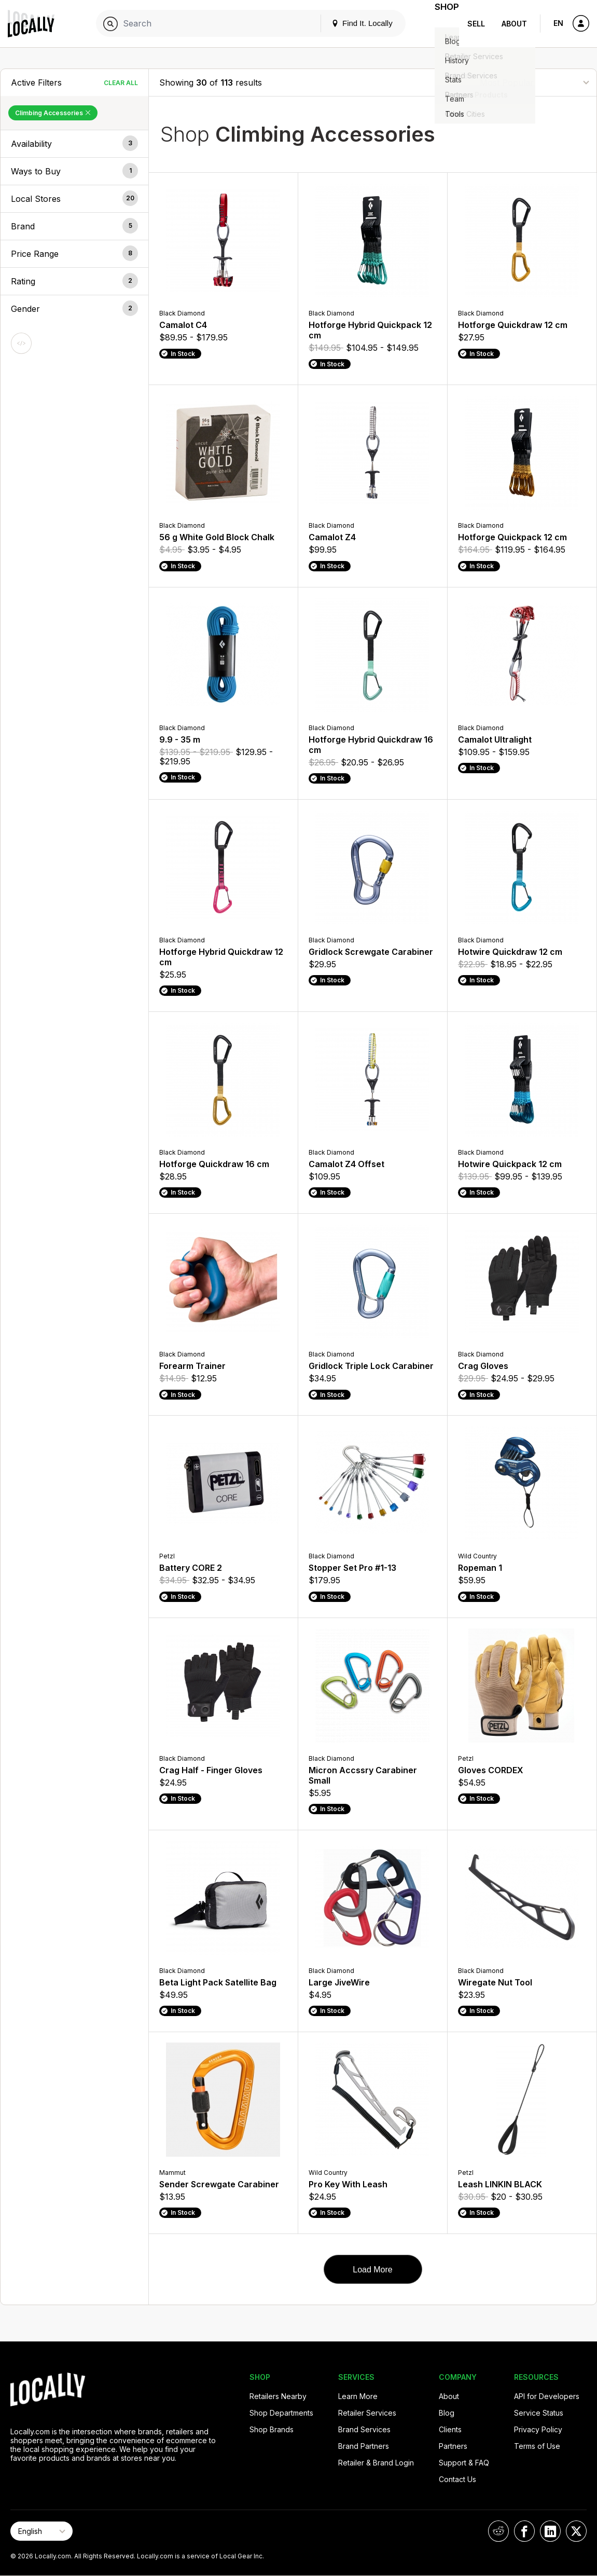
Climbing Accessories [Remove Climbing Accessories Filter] (53, 113)
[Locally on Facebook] (524, 2531)
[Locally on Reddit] (498, 2531)
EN (558, 23)
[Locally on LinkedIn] (550, 2531)
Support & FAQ (464, 2462)
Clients (450, 2429)
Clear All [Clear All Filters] (121, 83)
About (514, 23)
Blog (446, 2412)
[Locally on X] (576, 2531)
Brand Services (364, 2429)
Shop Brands (271, 2429)
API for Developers (546, 2396)
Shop (440, 23)
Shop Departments (281, 2412)
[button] (74, 143)
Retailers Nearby (278, 2396)
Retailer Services (367, 2412)
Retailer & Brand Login (376, 2462)
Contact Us (457, 2479)
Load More (373, 2269)
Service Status (538, 2412)
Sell (476, 23)
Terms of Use (537, 2446)
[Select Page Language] (41, 2531)
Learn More (358, 2396)
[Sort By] (534, 82)
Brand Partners (363, 2446)
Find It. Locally (349, 23)
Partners (453, 2446)
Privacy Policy (538, 2429)
